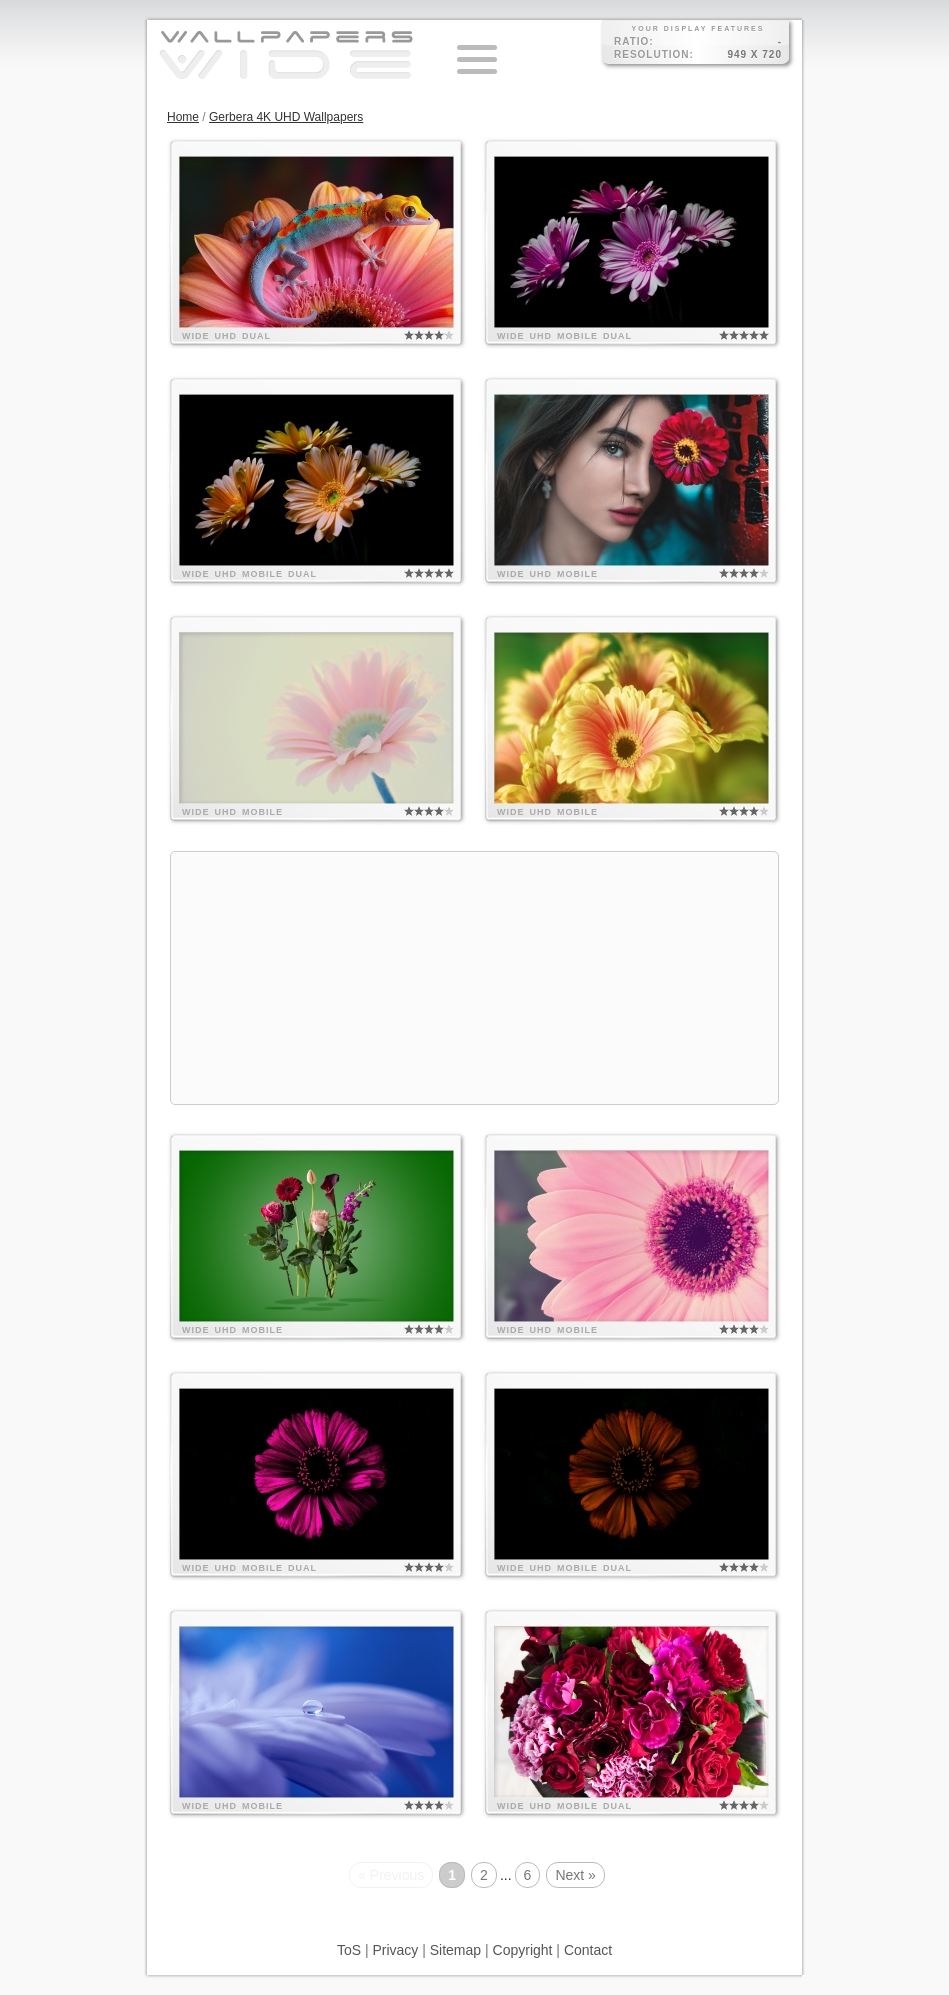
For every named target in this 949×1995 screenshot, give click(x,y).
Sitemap (455, 1950)
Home (183, 117)
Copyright (523, 1950)
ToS (349, 1950)
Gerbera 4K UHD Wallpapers (286, 117)
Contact (588, 1950)
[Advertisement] (474, 978)
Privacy (395, 1950)
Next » (575, 1875)
